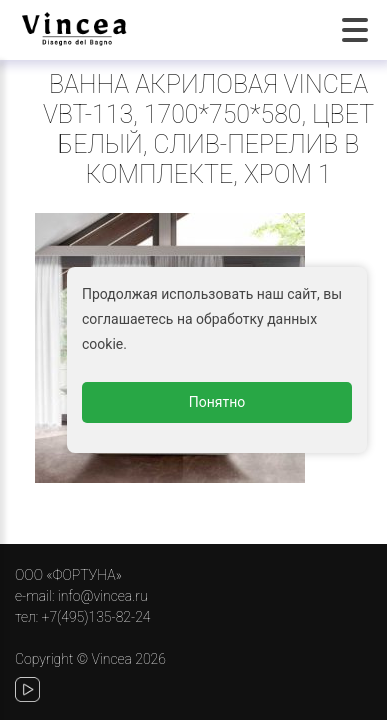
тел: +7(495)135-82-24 (82, 617)
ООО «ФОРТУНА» (68, 575)
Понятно (217, 402)
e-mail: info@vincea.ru (81, 596)
